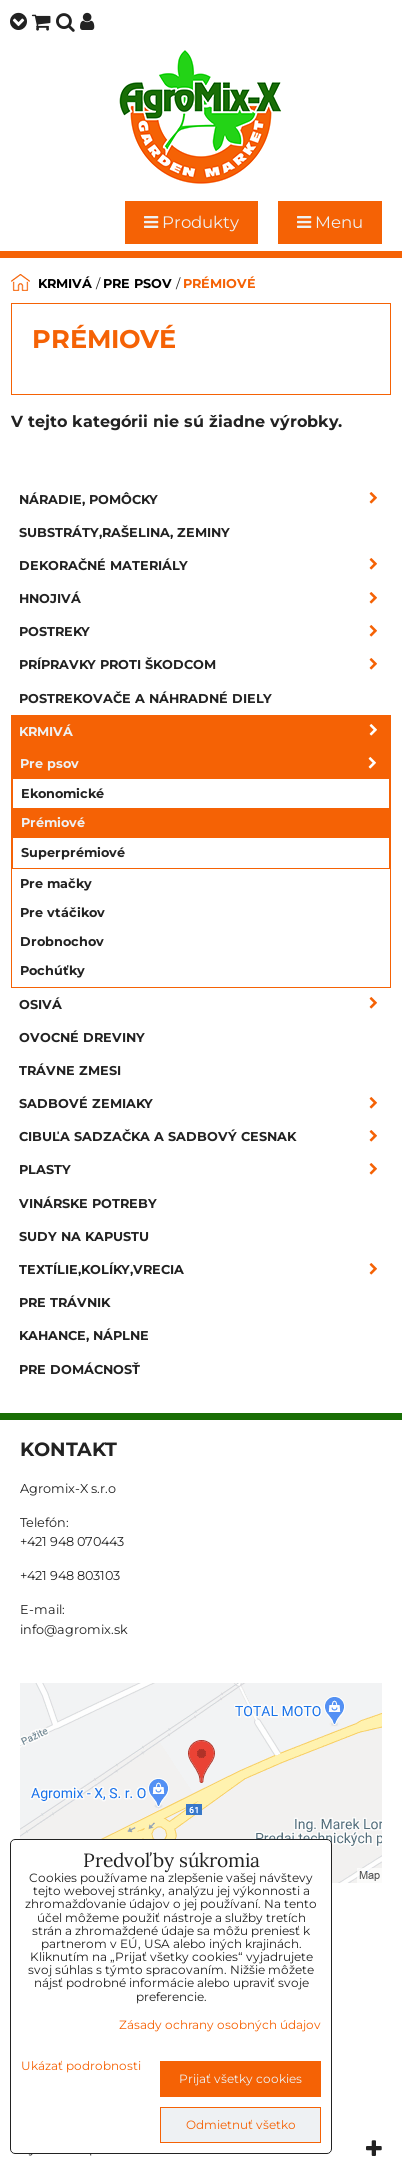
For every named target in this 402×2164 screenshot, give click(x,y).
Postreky (205, 631)
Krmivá (205, 731)
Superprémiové (73, 852)
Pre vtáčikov (62, 912)
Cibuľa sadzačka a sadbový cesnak (205, 1136)
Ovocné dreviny (82, 1037)
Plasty (205, 1169)
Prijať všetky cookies (240, 2078)
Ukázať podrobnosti (81, 2065)
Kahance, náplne (84, 1335)
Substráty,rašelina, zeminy (124, 532)
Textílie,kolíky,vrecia (205, 1269)
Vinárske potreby (88, 1203)
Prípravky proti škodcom (205, 664)
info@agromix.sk (74, 1629)
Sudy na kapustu (84, 1236)
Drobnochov (62, 941)
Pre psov (205, 763)
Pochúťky (52, 970)
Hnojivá (205, 598)
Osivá (205, 1004)
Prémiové (53, 822)
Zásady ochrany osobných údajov (220, 2024)
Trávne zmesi (70, 1070)
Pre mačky (56, 883)
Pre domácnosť (79, 1369)
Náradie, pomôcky (205, 499)
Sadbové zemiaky (205, 1103)
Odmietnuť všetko (241, 2124)
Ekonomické (62, 793)
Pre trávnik (64, 1302)
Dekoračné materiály (205, 565)
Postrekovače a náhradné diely (145, 698)
